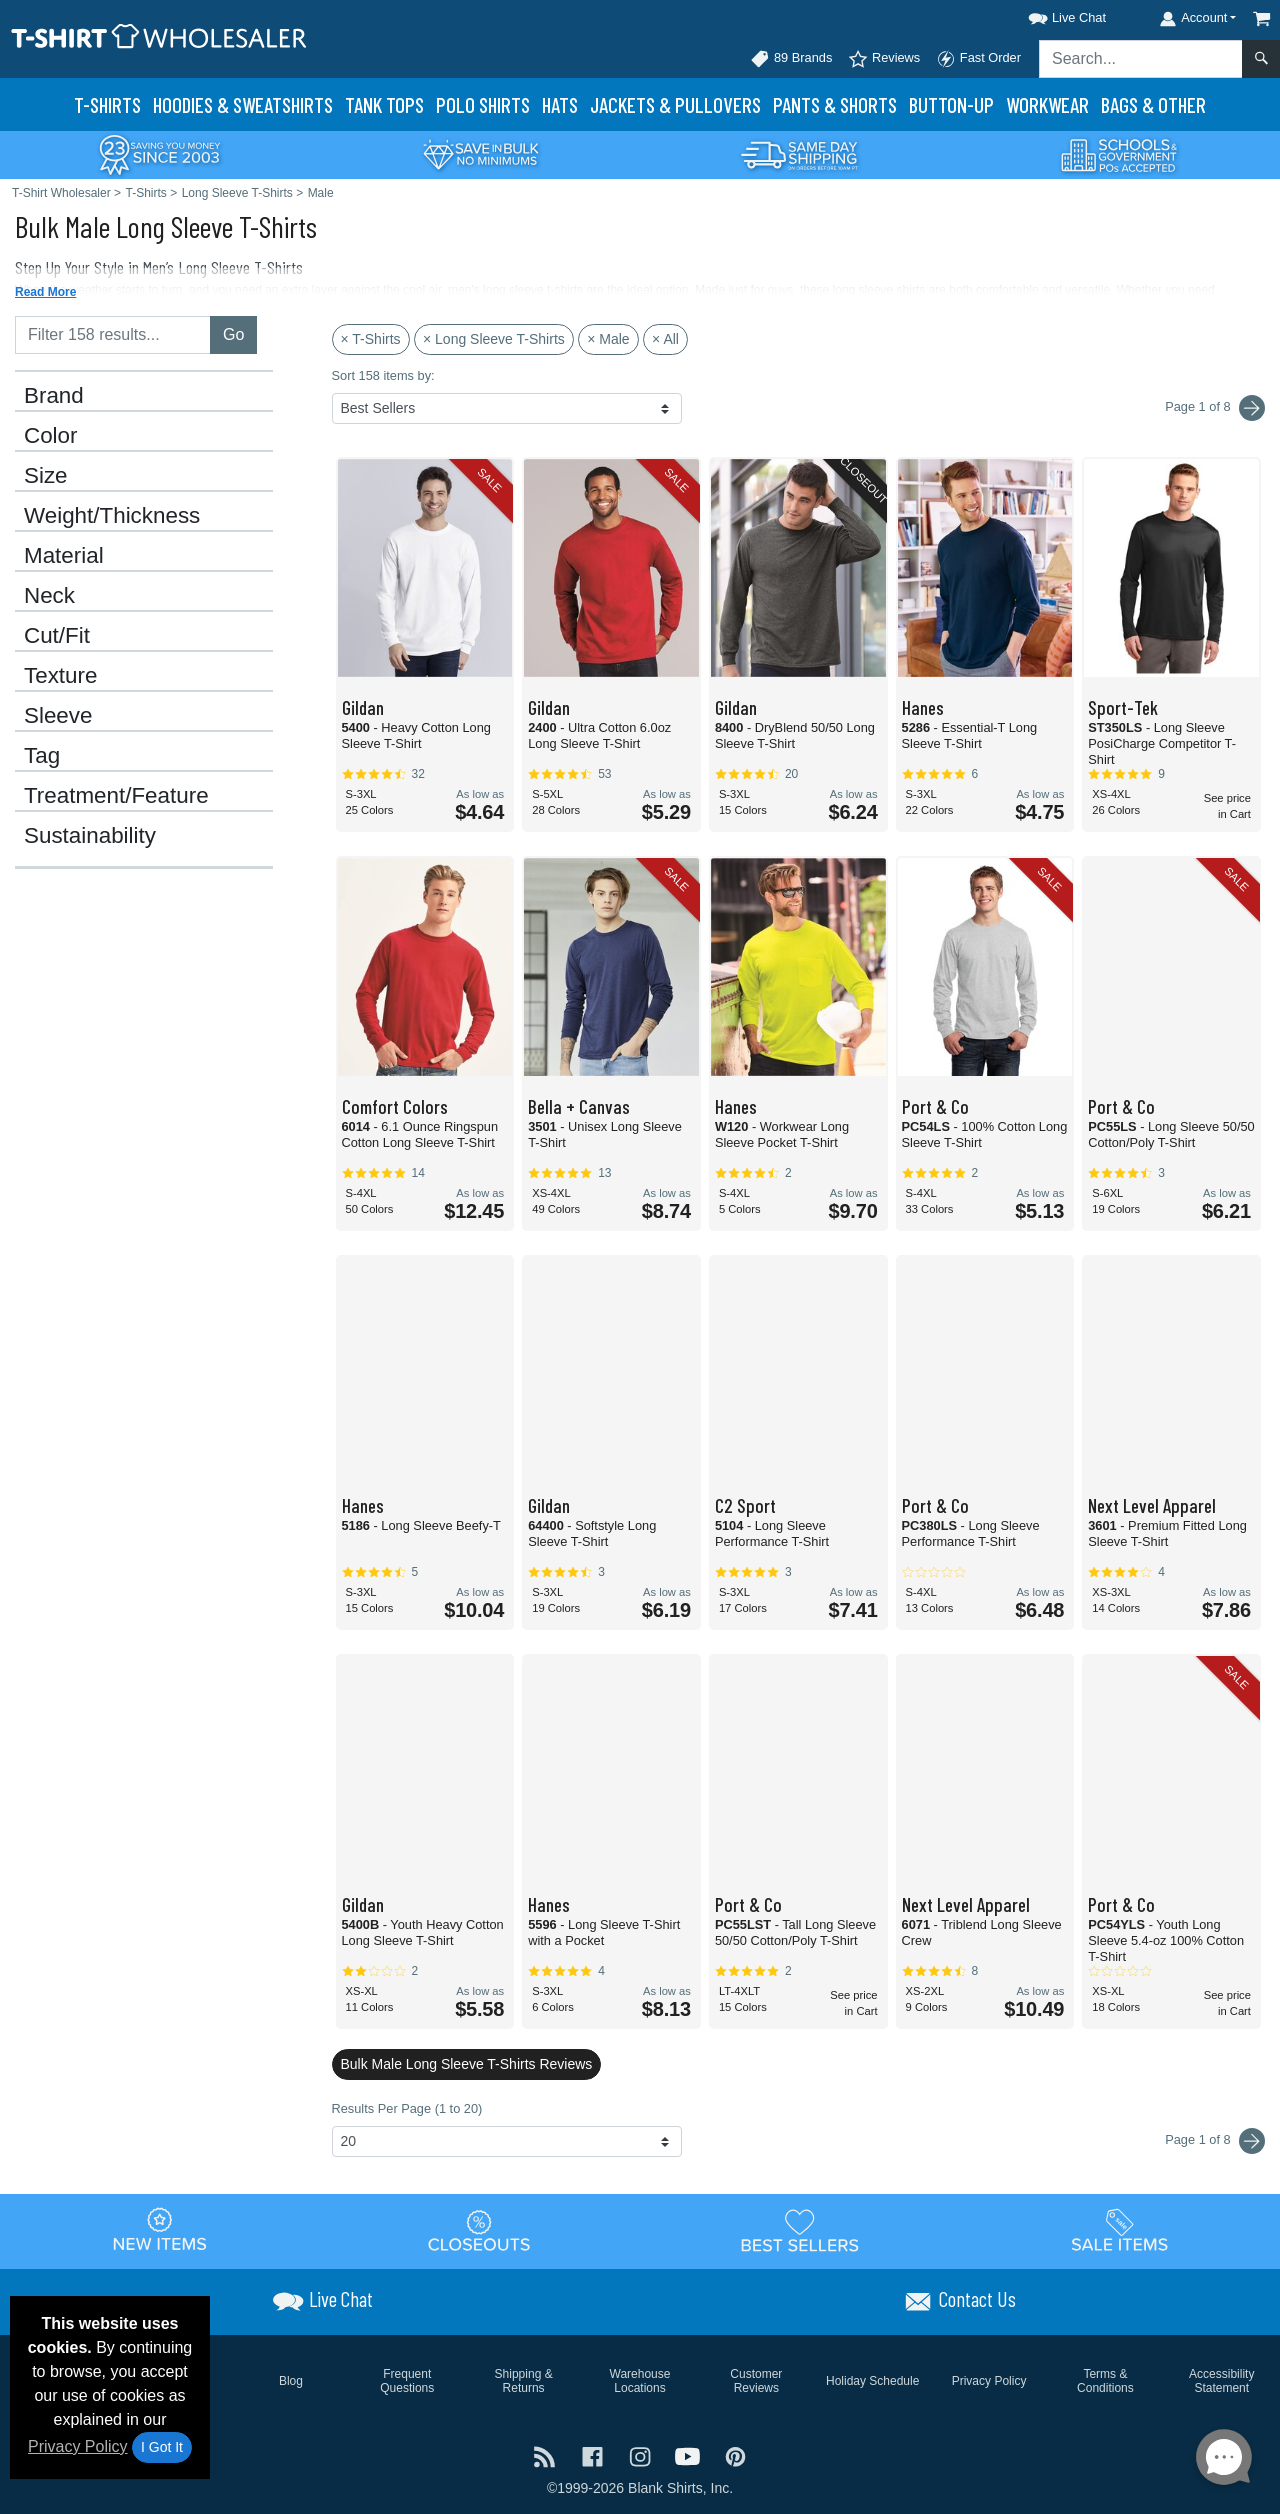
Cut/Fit (57, 636)
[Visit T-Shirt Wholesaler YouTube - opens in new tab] (690, 2454)
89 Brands (791, 59)
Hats (560, 104)
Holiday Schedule (872, 2381)
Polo (483, 104)
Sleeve (58, 716)
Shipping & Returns (524, 2381)
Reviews (884, 59)
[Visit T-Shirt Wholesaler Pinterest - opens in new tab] (735, 2454)
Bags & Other (1153, 104)
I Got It (162, 2447)
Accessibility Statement (1221, 2381)
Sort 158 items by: (383, 375)
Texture (60, 676)
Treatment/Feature (116, 796)
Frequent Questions (407, 2381)
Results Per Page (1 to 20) (407, 2108)
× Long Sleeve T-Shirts (494, 339)
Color (51, 436)
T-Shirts (107, 104)
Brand (54, 396)
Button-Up (951, 104)
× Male (608, 339)
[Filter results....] (113, 335)
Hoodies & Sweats (243, 104)
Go (233, 334)
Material (64, 556)
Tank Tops (384, 104)
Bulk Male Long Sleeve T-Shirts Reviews (467, 2064)
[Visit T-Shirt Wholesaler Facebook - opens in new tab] (595, 2454)
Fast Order (978, 59)
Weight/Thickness (112, 516)
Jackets (675, 104)
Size (46, 476)
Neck (49, 596)
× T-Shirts (371, 339)
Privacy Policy (78, 2446)
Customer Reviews (756, 2381)
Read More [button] (45, 292)
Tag (42, 756)
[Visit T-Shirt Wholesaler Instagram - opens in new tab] (642, 2454)
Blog (291, 2381)
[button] (1049, 14)
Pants (835, 104)
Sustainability (90, 836)
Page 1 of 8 (1215, 2141)
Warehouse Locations (640, 2381)
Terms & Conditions (1105, 2381)
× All (665, 339)
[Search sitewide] (1141, 59)
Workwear (1047, 104)
